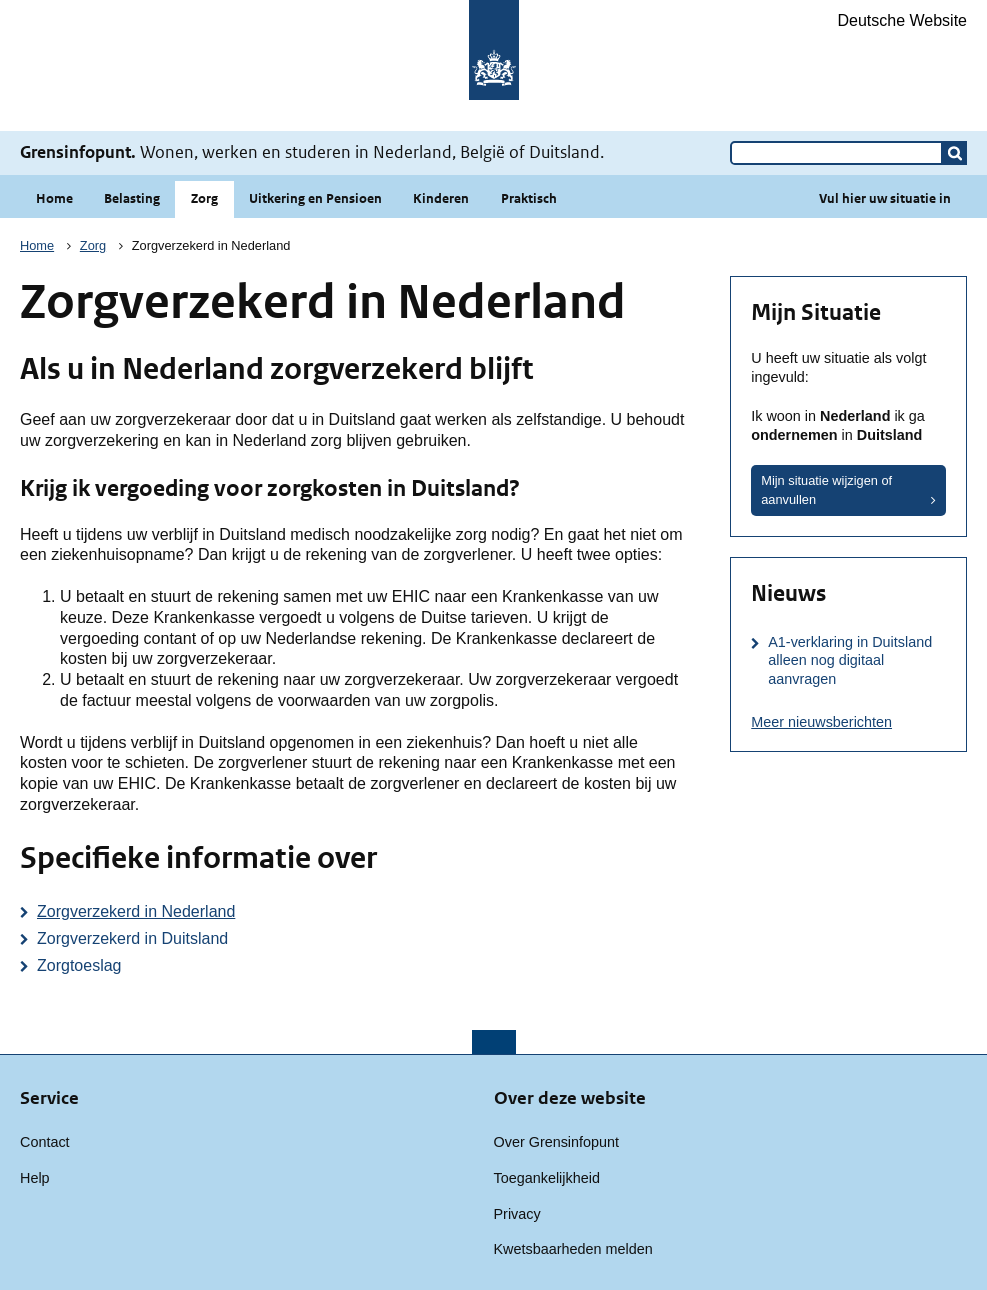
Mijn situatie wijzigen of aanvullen (826, 490)
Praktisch (529, 198)
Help (35, 1178)
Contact (45, 1142)
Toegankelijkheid (547, 1178)
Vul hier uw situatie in (885, 198)
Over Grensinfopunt (557, 1142)
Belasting (132, 198)
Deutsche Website (902, 20)
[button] (955, 153)
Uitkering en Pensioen (315, 198)
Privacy (517, 1214)
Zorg (204, 198)
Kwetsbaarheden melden (573, 1249)
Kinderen (441, 198)
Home (54, 198)
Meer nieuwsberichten (821, 722)
